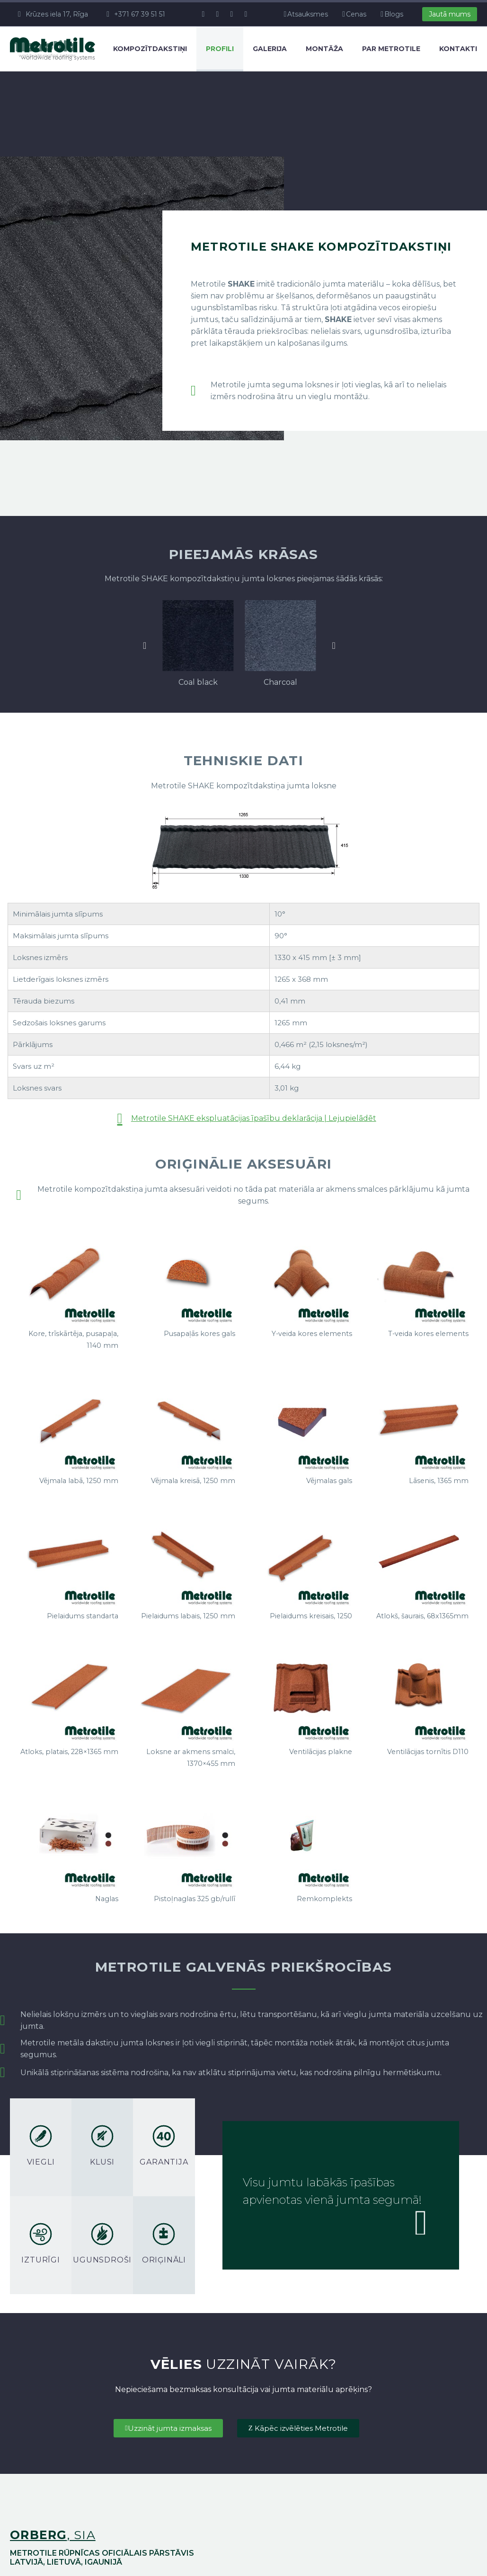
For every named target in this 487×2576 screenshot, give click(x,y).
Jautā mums (449, 14)
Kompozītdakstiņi (150, 48)
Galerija (270, 48)
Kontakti (458, 48)
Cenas (356, 14)
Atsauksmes (307, 14)
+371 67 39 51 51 (139, 14)
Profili (220, 48)
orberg (38, 2535)
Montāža (324, 48)
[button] (144, 645)
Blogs (393, 14)
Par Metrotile (391, 48)
